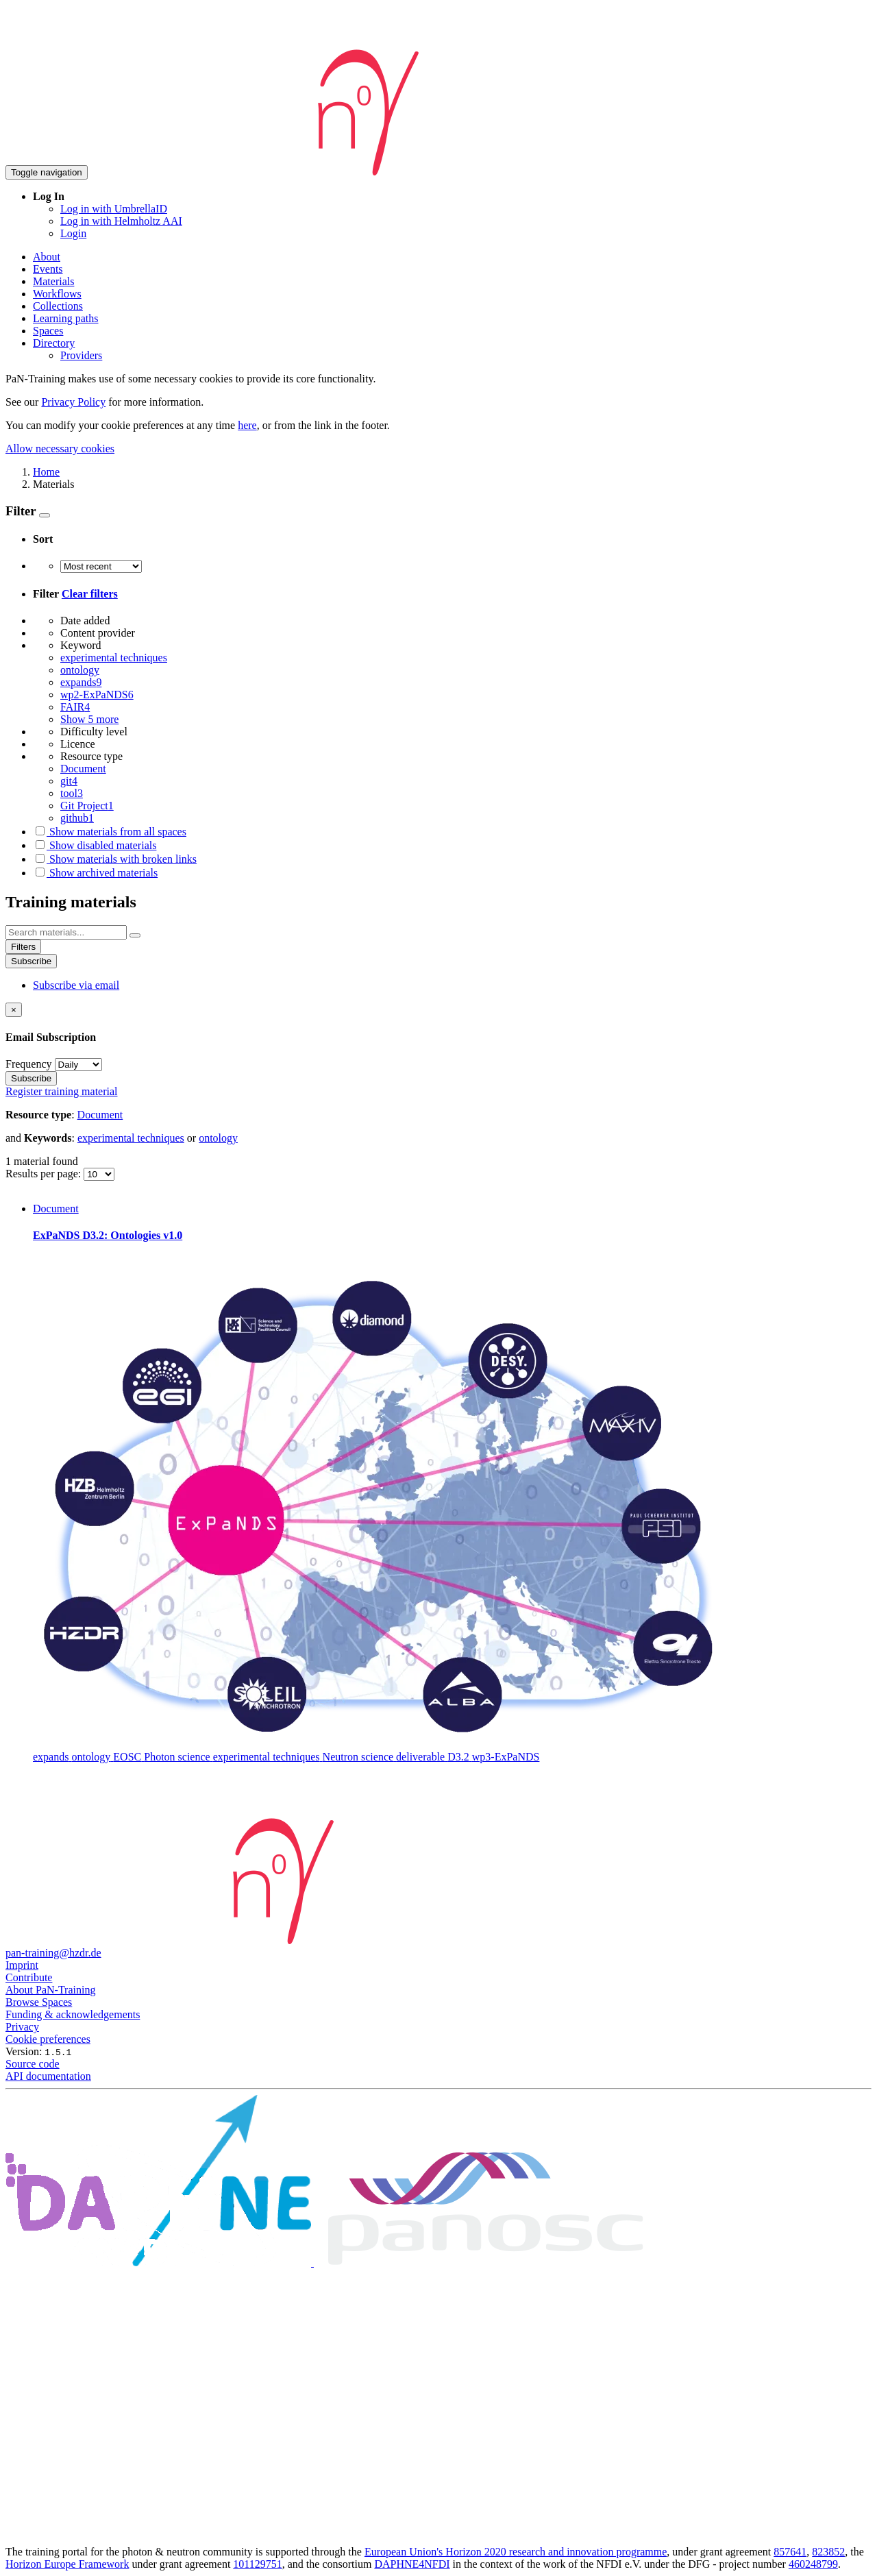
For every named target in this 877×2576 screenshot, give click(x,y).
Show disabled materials (94, 845)
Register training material (61, 1091)
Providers (81, 355)
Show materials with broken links (115, 859)
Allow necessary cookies (59, 448)
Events (48, 269)
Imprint (21, 1965)
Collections (58, 306)
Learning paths (66, 318)
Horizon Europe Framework (67, 2564)
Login (73, 233)
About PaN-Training (50, 1990)
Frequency (28, 1064)
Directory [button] (54, 343)
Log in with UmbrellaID (113, 208)
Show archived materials (95, 873)
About (46, 256)
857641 (790, 2551)
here (247, 425)
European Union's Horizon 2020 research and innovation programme (516, 2551)
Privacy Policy (73, 402)
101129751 (257, 2564)
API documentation (48, 2076)
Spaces (48, 330)
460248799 (813, 2564)
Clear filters (90, 594)
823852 (828, 2551)
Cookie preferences (47, 2039)
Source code (32, 2064)
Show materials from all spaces (109, 831)
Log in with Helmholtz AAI (121, 221)
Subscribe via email (76, 985)
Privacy (22, 2027)
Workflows (57, 293)
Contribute (28, 1977)
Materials (53, 281)
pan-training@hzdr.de (53, 1953)
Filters (23, 947)
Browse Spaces (38, 2002)
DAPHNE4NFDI (411, 2564)
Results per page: (44, 1173)
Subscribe (31, 961)
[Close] (13, 1010)
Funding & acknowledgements (72, 2014)
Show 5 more (89, 719)
